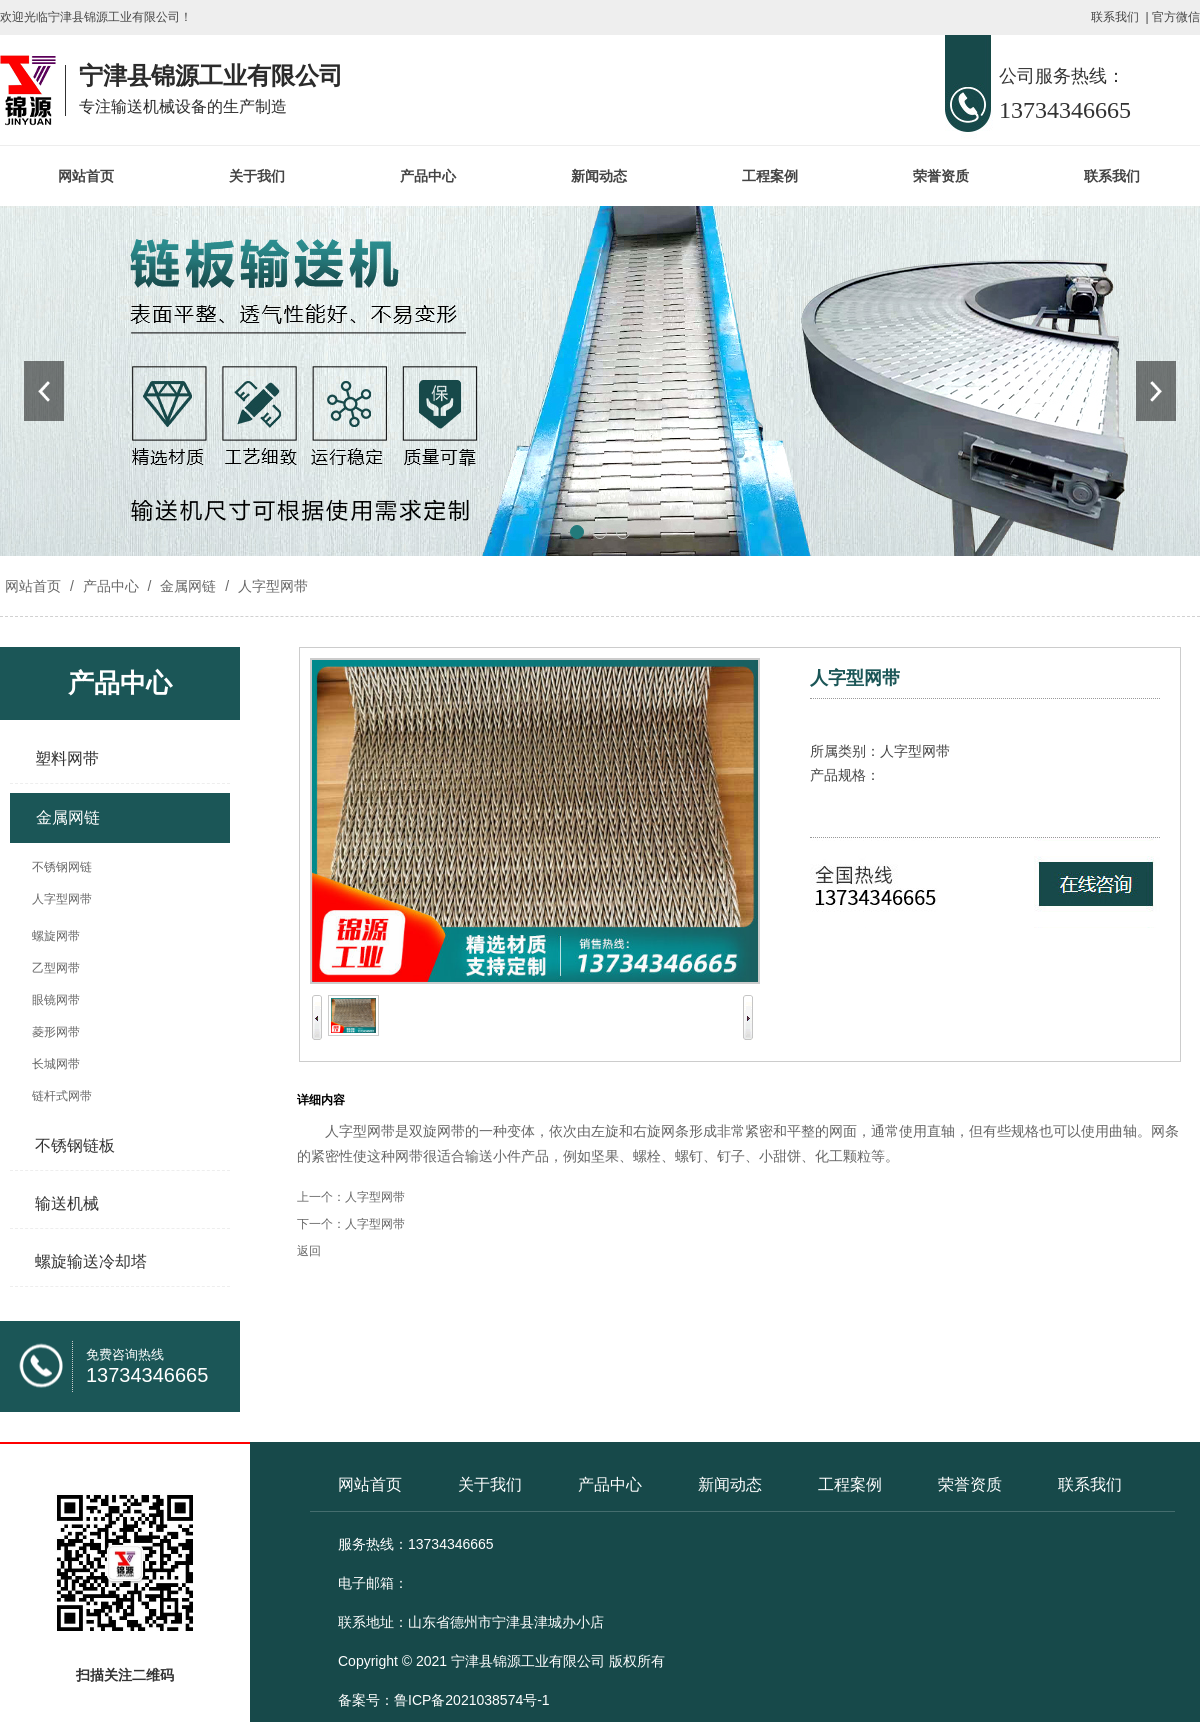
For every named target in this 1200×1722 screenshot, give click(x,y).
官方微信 (1176, 17)
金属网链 (188, 586)
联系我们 (1115, 17)
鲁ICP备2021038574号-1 (472, 1700)
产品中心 (428, 176)
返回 (309, 1251)
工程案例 (770, 176)
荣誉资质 (941, 176)
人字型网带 (271, 586)
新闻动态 (599, 176)
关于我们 (257, 176)
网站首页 (86, 176)
